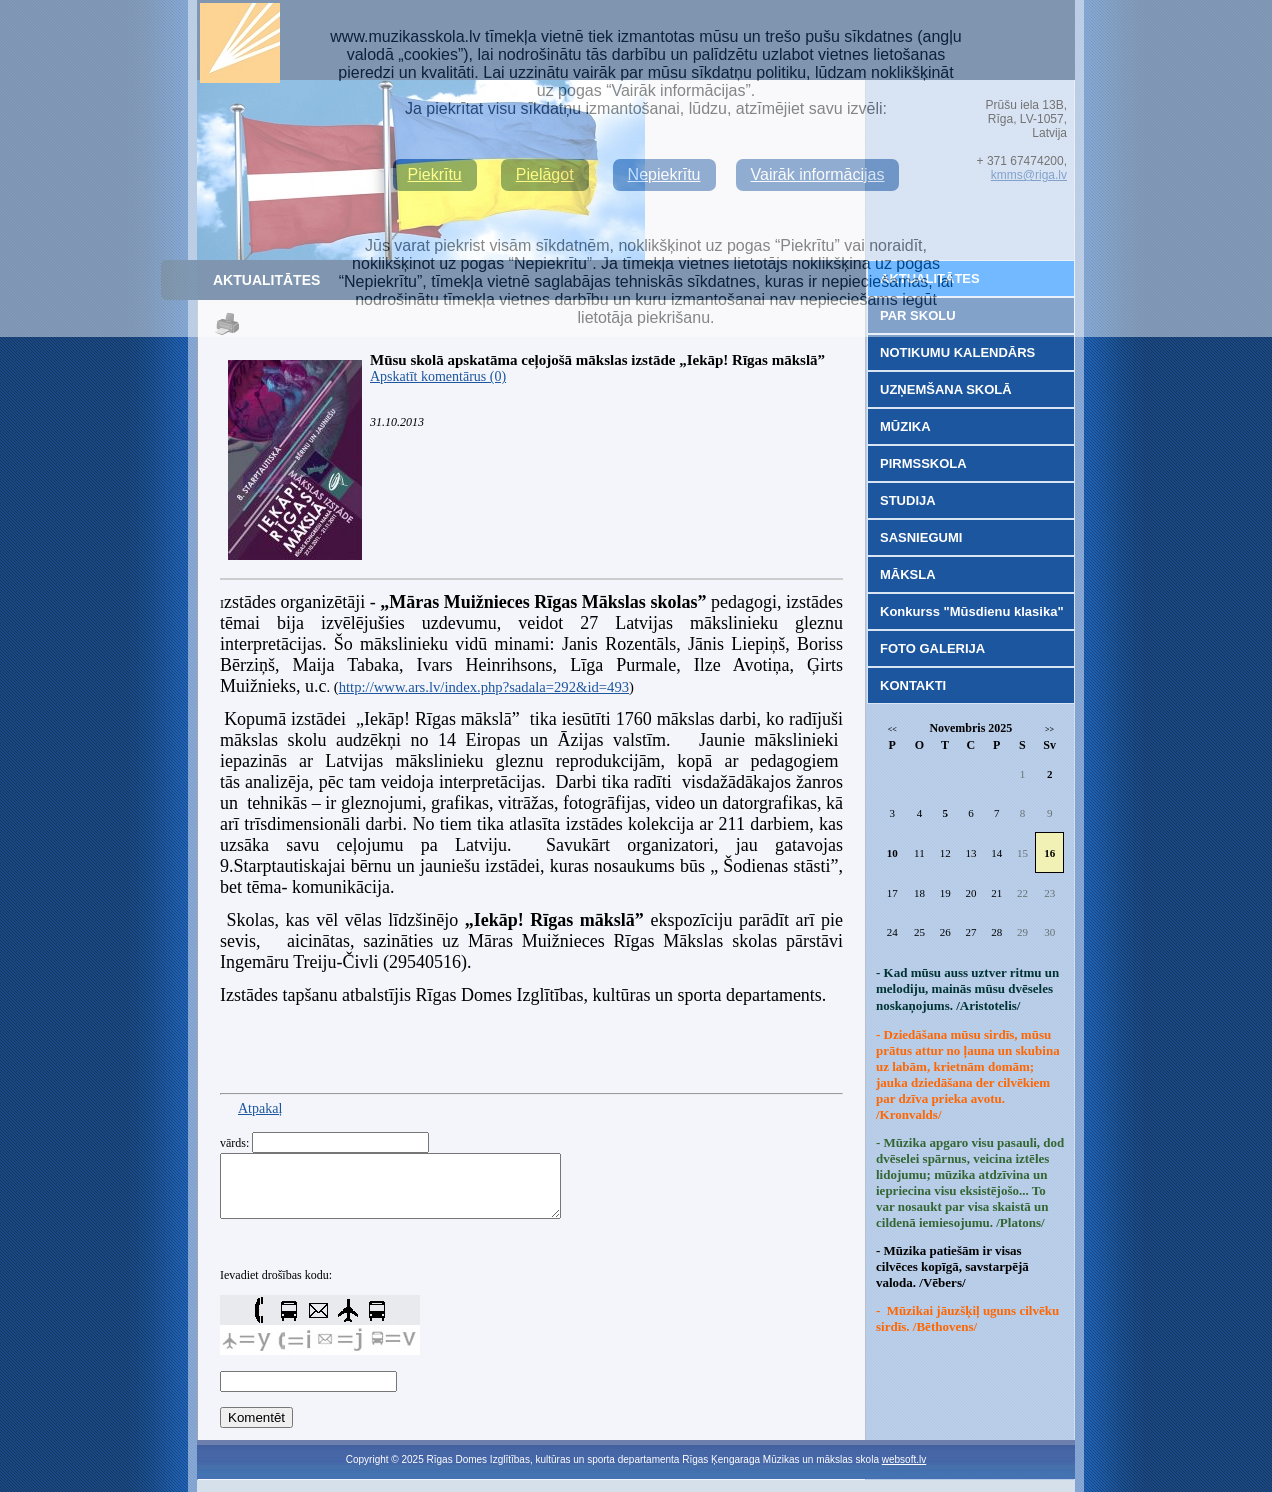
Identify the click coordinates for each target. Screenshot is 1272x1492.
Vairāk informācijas (818, 174)
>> (1049, 729)
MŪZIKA (905, 426)
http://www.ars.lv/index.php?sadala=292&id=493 (484, 687)
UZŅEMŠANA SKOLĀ (946, 389)
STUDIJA (908, 500)
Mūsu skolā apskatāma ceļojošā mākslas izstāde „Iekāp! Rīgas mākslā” (597, 360)
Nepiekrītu (664, 174)
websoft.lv (904, 1471)
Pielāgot (545, 174)
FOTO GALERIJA (932, 648)
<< (892, 729)
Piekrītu (435, 174)
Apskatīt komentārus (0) (438, 376)
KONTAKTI (913, 685)
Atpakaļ (260, 1108)
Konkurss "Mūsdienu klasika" (972, 611)
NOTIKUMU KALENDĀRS (957, 352)
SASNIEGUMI (921, 537)
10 (892, 853)
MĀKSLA (908, 574)
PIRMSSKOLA (923, 463)
